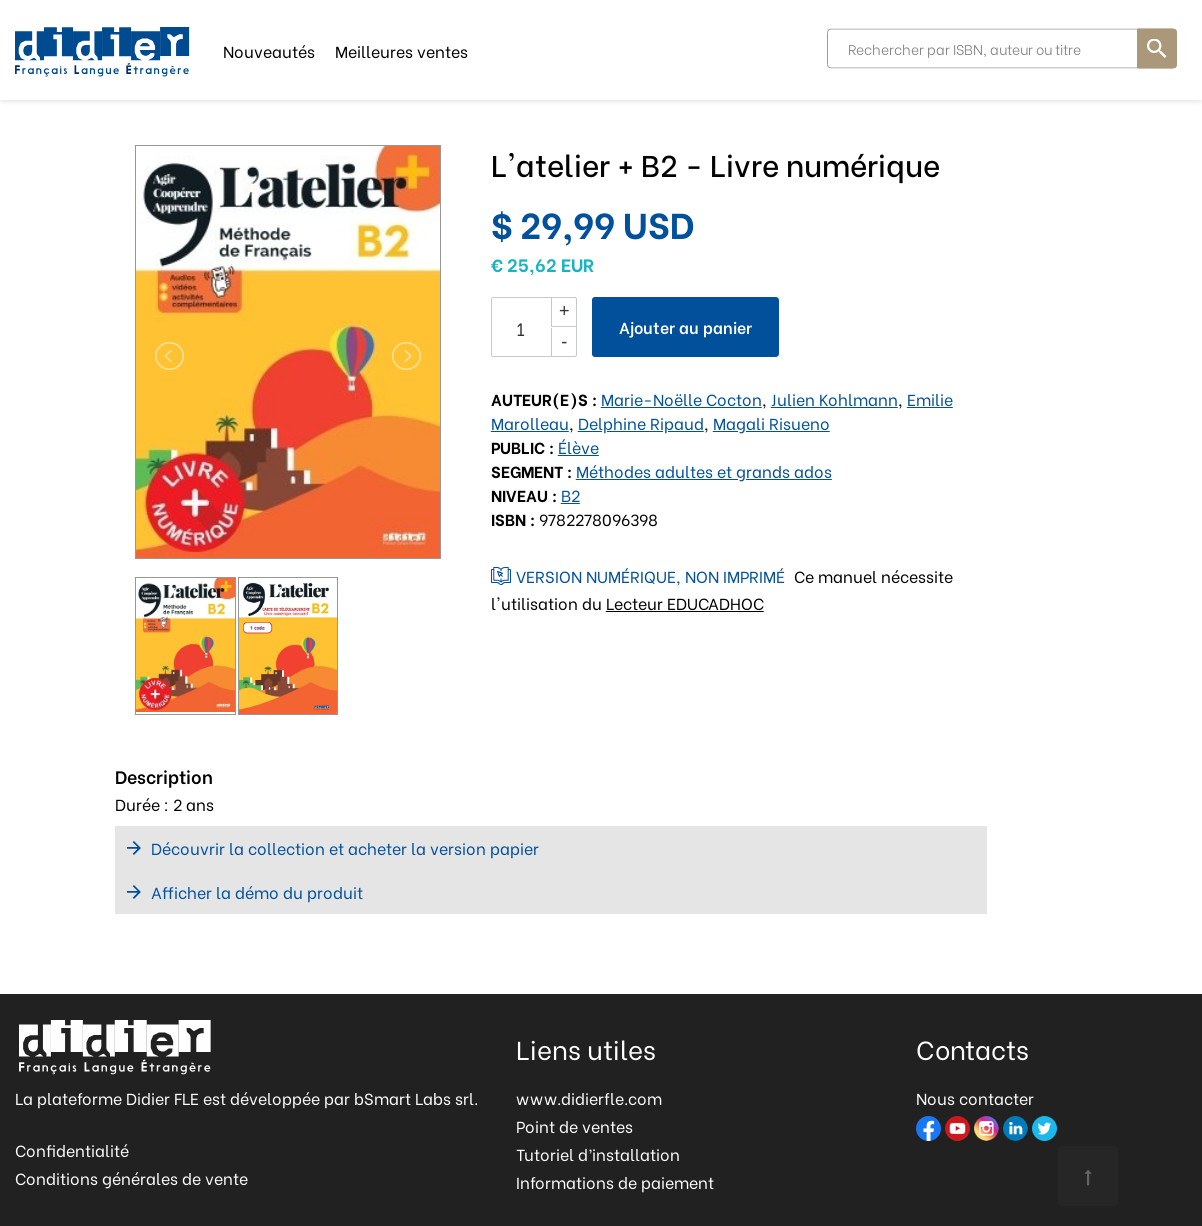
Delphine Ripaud (641, 422)
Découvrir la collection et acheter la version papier (345, 847)
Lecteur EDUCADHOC (685, 602)
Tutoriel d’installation (598, 1153)
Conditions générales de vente (131, 1177)
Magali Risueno (771, 422)
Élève (578, 446)
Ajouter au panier (685, 326)
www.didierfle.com (589, 1097)
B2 (570, 494)
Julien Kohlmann (834, 398)
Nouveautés (269, 49)
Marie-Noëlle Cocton (681, 398)
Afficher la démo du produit (257, 891)
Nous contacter (975, 1097)
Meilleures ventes (401, 49)
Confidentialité (72, 1149)
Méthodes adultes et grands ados (704, 470)
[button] (158, 356)
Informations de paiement (615, 1181)
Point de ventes (574, 1125)
